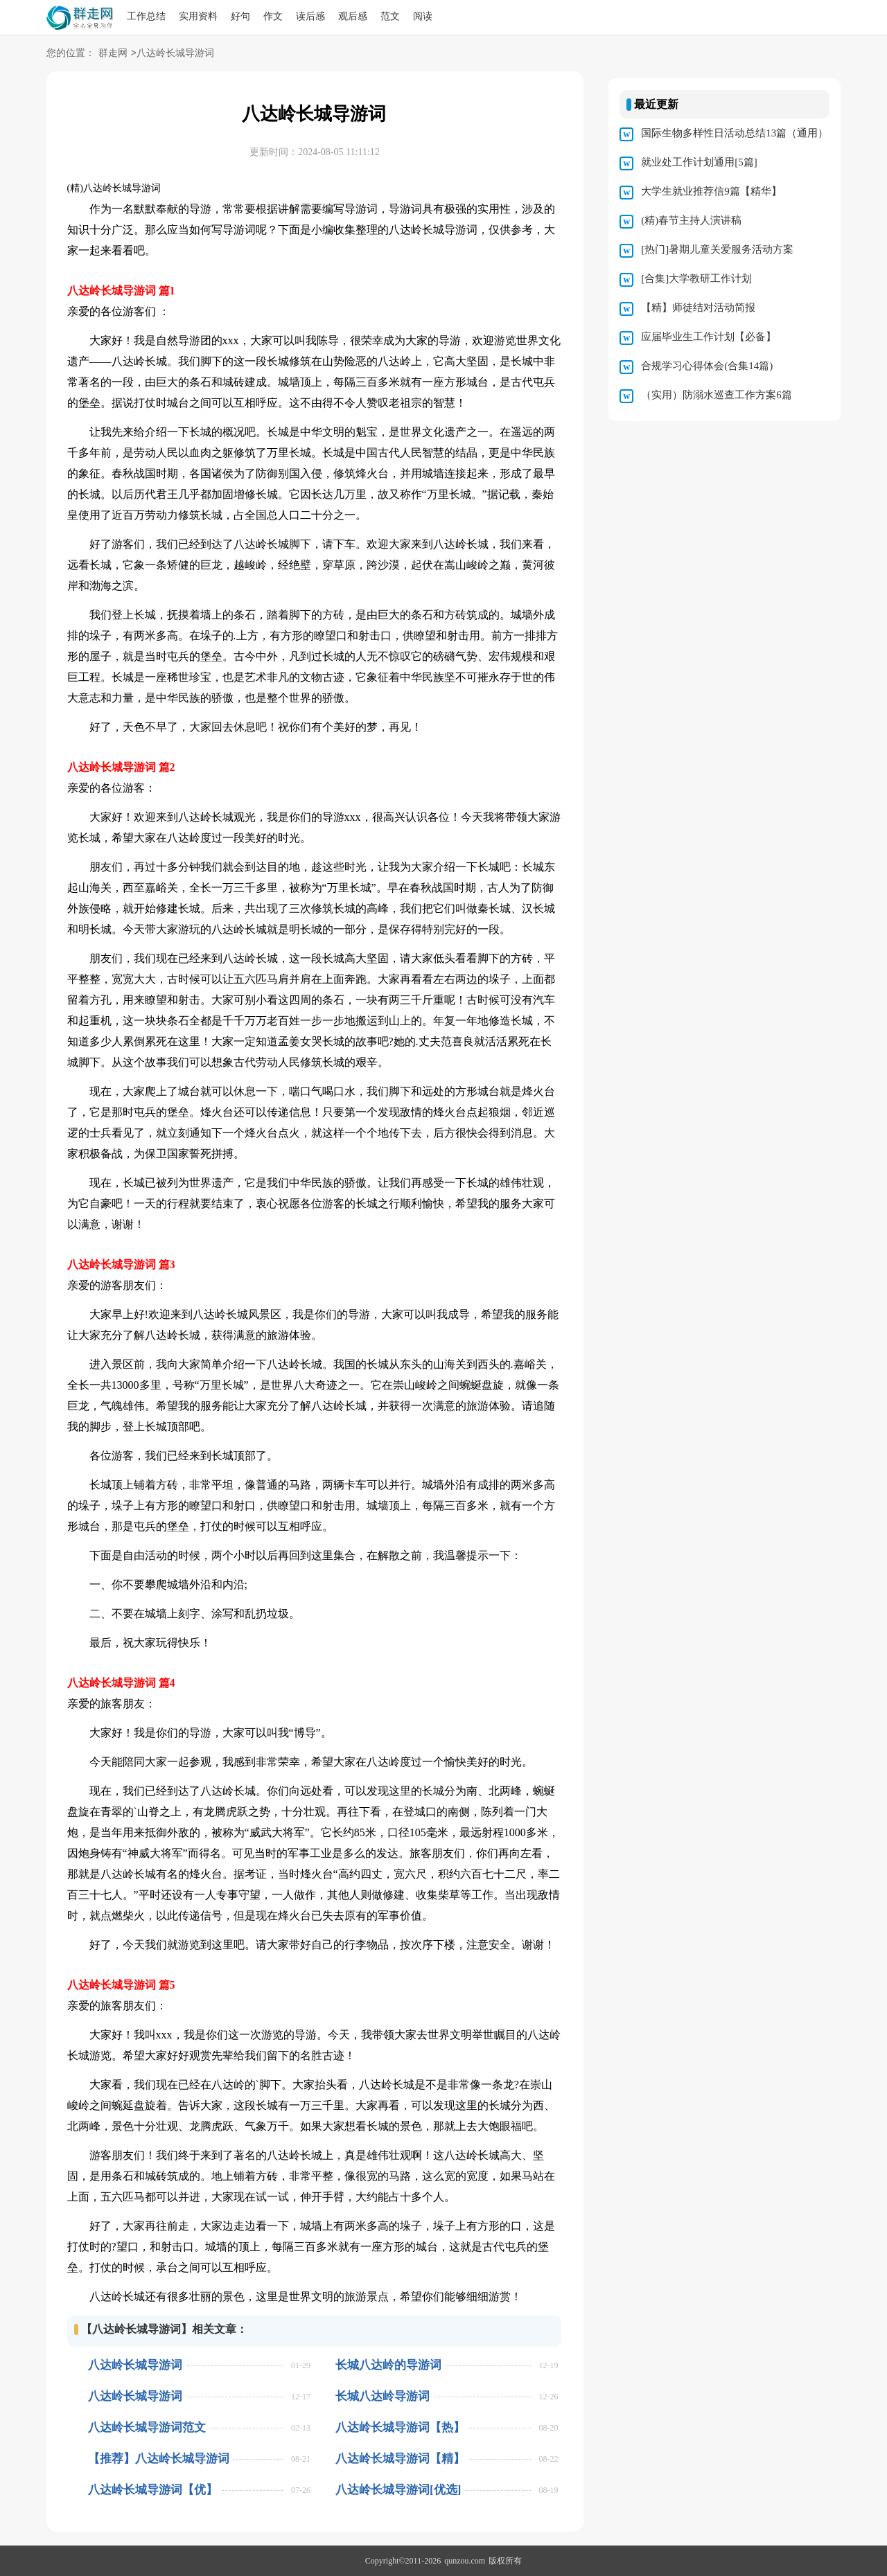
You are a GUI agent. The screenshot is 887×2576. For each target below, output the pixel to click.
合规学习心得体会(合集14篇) (707, 365)
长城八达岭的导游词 (388, 2365)
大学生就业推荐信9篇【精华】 (711, 191)
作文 (273, 16)
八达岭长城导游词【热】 (400, 2427)
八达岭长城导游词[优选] (398, 2489)
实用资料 (198, 16)
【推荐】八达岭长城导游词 (158, 2458)
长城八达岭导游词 (382, 2396)
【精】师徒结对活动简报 (698, 307)
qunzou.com (464, 2561)
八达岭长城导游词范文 (147, 2427)
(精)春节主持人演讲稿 (691, 220)
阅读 (422, 16)
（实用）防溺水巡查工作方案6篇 (716, 394)
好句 (240, 16)
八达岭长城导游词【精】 (400, 2458)
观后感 (352, 16)
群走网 (113, 53)
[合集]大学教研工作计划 (696, 278)
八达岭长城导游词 (135, 2365)
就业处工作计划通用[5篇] (699, 162)
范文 (390, 16)
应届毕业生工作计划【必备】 (708, 336)
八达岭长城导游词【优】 (153, 2489)
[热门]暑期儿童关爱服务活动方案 (717, 249)
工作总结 (146, 16)
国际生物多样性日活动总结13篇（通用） (734, 133)
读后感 (310, 16)
